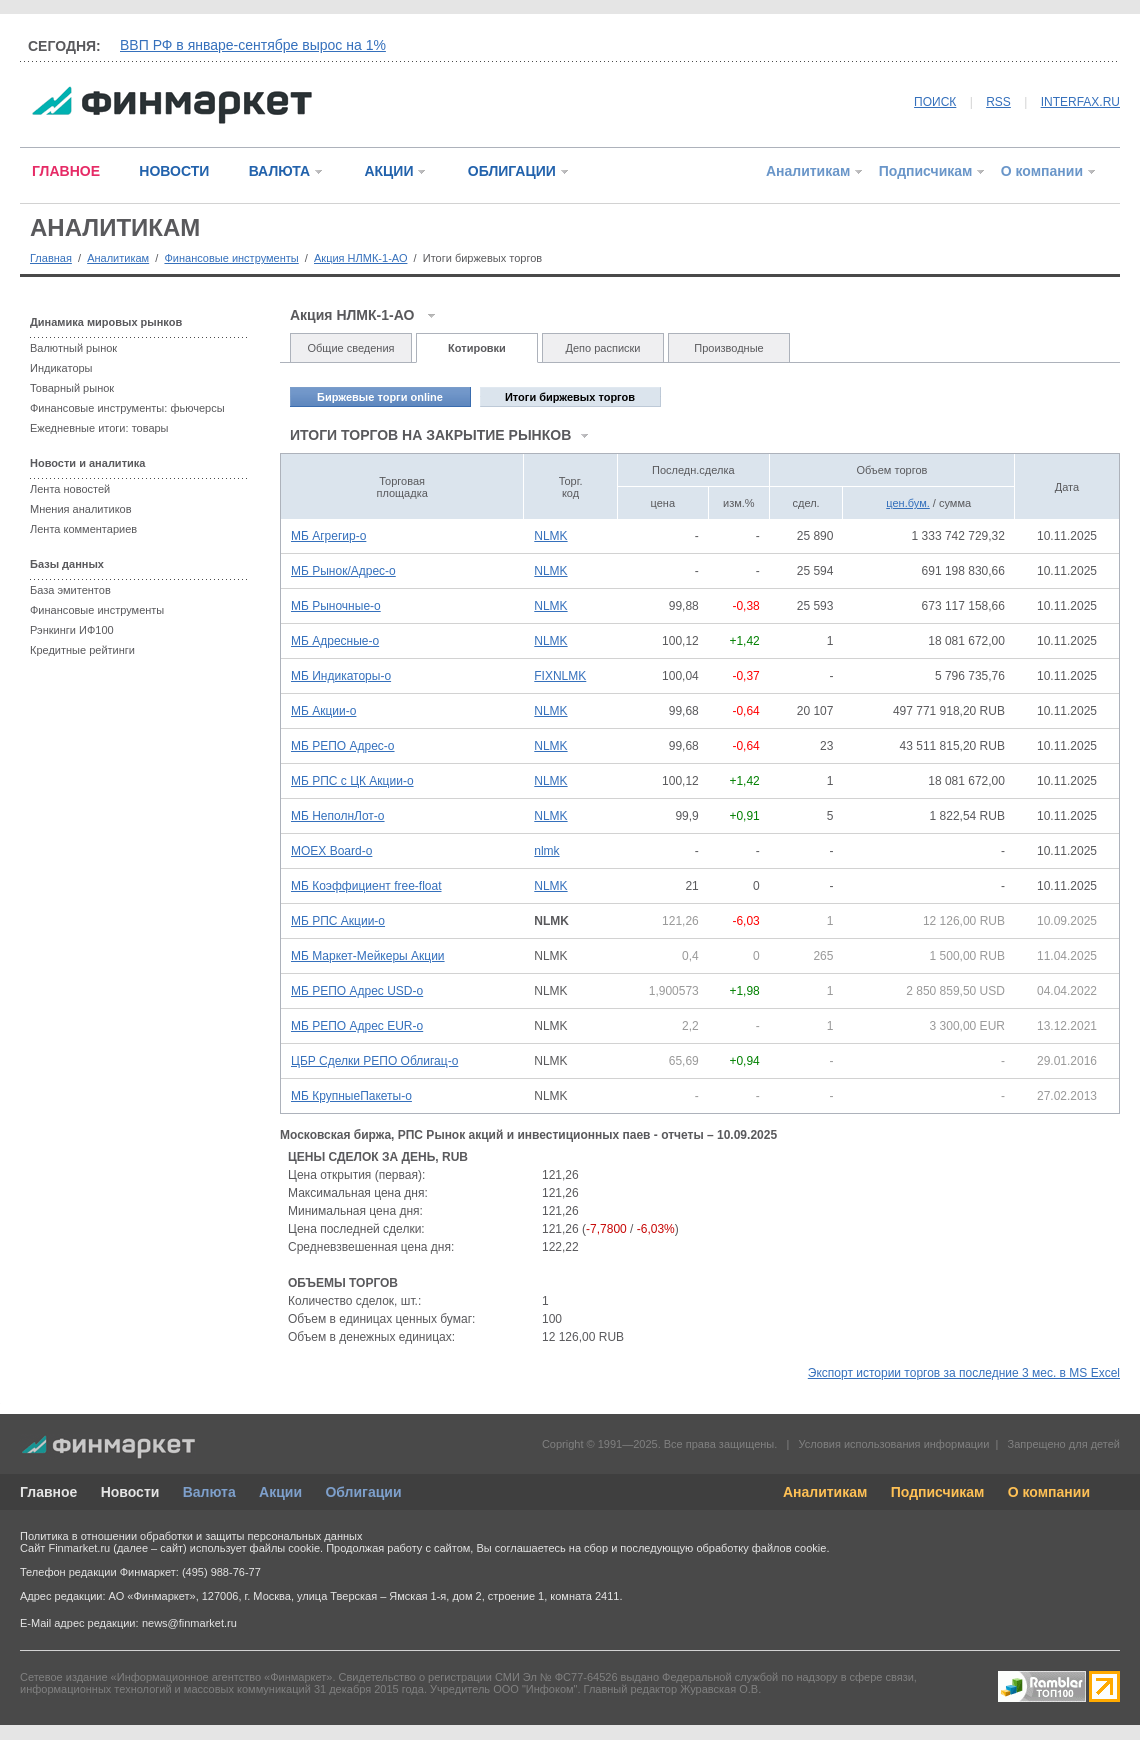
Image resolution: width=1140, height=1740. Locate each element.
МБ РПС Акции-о (338, 921)
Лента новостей (70, 489)
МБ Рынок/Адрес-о (343, 571)
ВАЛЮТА (279, 171)
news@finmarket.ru (189, 1623)
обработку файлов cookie (761, 1548)
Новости (130, 1492)
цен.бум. (907, 503)
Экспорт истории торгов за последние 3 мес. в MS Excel (964, 1373)
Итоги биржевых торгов (570, 397)
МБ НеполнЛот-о (338, 816)
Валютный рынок (73, 348)
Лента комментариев (83, 529)
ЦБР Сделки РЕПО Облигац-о (374, 1061)
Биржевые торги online (380, 397)
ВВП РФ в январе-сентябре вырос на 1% (253, 45)
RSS (998, 102)
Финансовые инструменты (231, 258)
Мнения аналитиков (81, 509)
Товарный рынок (72, 388)
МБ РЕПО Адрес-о (343, 746)
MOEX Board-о (331, 851)
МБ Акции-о (323, 711)
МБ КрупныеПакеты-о (351, 1096)
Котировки (477, 348)
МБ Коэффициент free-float (366, 886)
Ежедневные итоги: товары (99, 428)
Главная (51, 258)
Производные (728, 348)
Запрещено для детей (1064, 1444)
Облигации (363, 1492)
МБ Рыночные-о (336, 606)
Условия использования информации (893, 1444)
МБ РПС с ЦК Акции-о (352, 781)
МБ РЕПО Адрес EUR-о (357, 1026)
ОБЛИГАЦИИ (512, 171)
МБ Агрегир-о (328, 536)
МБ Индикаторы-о (341, 676)
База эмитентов (70, 590)
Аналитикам (808, 171)
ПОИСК (935, 102)
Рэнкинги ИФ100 (72, 630)
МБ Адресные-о (335, 641)
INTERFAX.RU (1080, 102)
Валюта (209, 1492)
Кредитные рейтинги (82, 650)
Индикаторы (61, 368)
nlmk (546, 851)
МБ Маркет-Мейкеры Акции (368, 956)
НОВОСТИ (174, 171)
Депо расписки (603, 348)
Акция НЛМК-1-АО (360, 258)
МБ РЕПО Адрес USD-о (357, 991)
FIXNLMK (560, 676)
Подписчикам (926, 171)
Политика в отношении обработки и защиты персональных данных (191, 1536)
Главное (48, 1492)
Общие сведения (350, 348)
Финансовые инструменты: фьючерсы (127, 408)
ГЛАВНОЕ (66, 171)
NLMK (550, 536)
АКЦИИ (388, 171)
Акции (280, 1492)
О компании (1042, 171)
